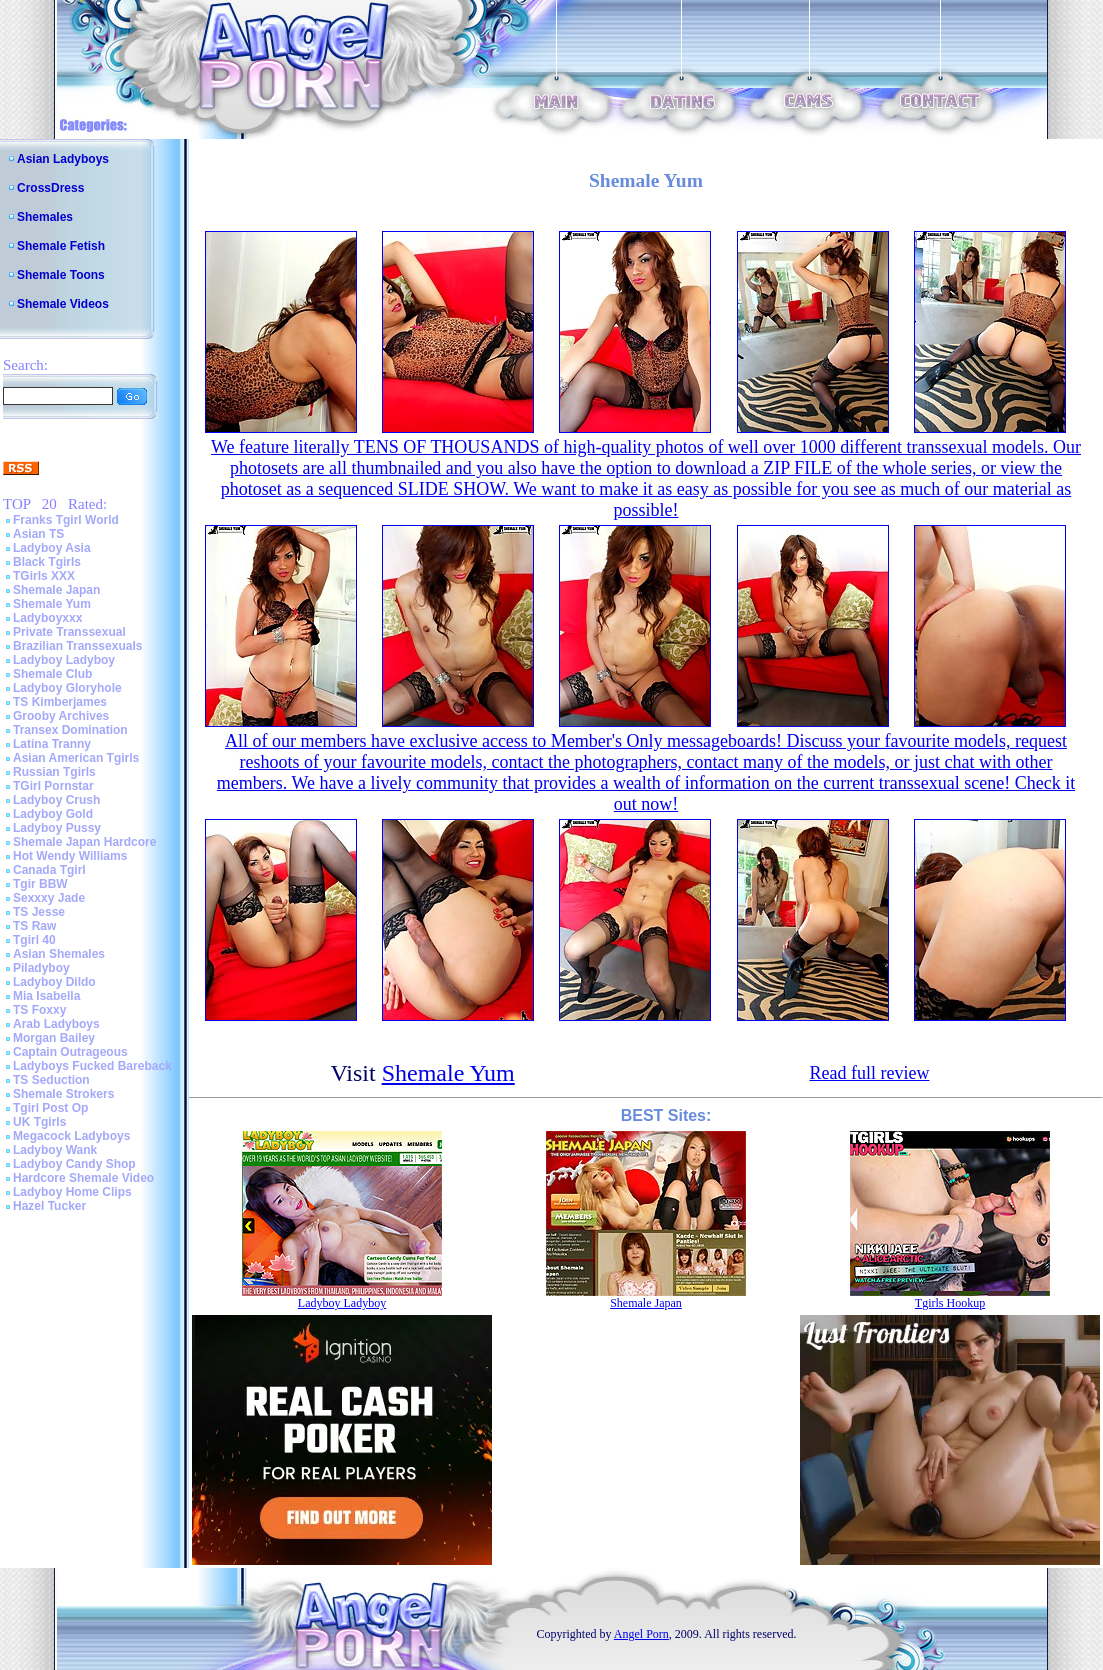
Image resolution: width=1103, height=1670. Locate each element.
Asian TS (38, 534)
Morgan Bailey (54, 1038)
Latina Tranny (52, 744)
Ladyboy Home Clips (72, 1192)
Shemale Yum (52, 604)
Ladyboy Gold (53, 814)
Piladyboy (41, 968)
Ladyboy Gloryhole (67, 688)
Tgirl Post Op (50, 1108)
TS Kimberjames (60, 702)
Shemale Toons (61, 275)
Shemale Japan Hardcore (84, 842)
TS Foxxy (39, 1010)
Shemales (45, 217)
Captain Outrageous (70, 1052)
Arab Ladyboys (56, 1024)
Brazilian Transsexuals (77, 646)
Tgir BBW (40, 884)
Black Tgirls (47, 562)
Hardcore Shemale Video (83, 1178)
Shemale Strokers (63, 1094)
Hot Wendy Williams (70, 856)
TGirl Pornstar (53, 786)
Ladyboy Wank (55, 1150)
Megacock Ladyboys (71, 1136)
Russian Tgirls (54, 772)
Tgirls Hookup (950, 1303)
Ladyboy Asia (52, 548)
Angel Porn (641, 1634)
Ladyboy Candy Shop (74, 1164)
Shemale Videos (63, 304)
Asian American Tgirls (76, 758)
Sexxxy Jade (49, 898)
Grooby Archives (61, 716)
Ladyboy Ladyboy (64, 660)
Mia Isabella (46, 996)
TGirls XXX (44, 576)
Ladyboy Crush (56, 800)
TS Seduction (51, 1080)
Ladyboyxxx (47, 618)
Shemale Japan (56, 590)
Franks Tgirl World (66, 520)
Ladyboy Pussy (57, 828)
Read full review (869, 1073)
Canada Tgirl (49, 870)
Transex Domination (70, 730)
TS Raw (34, 926)
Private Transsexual (69, 632)
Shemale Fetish (61, 246)
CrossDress (50, 188)
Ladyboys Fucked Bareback (92, 1066)
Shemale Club (52, 674)
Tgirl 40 (34, 940)
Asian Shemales (59, 954)
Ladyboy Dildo (54, 982)
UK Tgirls (39, 1122)
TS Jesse (39, 912)
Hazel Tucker (49, 1206)
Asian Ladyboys (63, 159)
